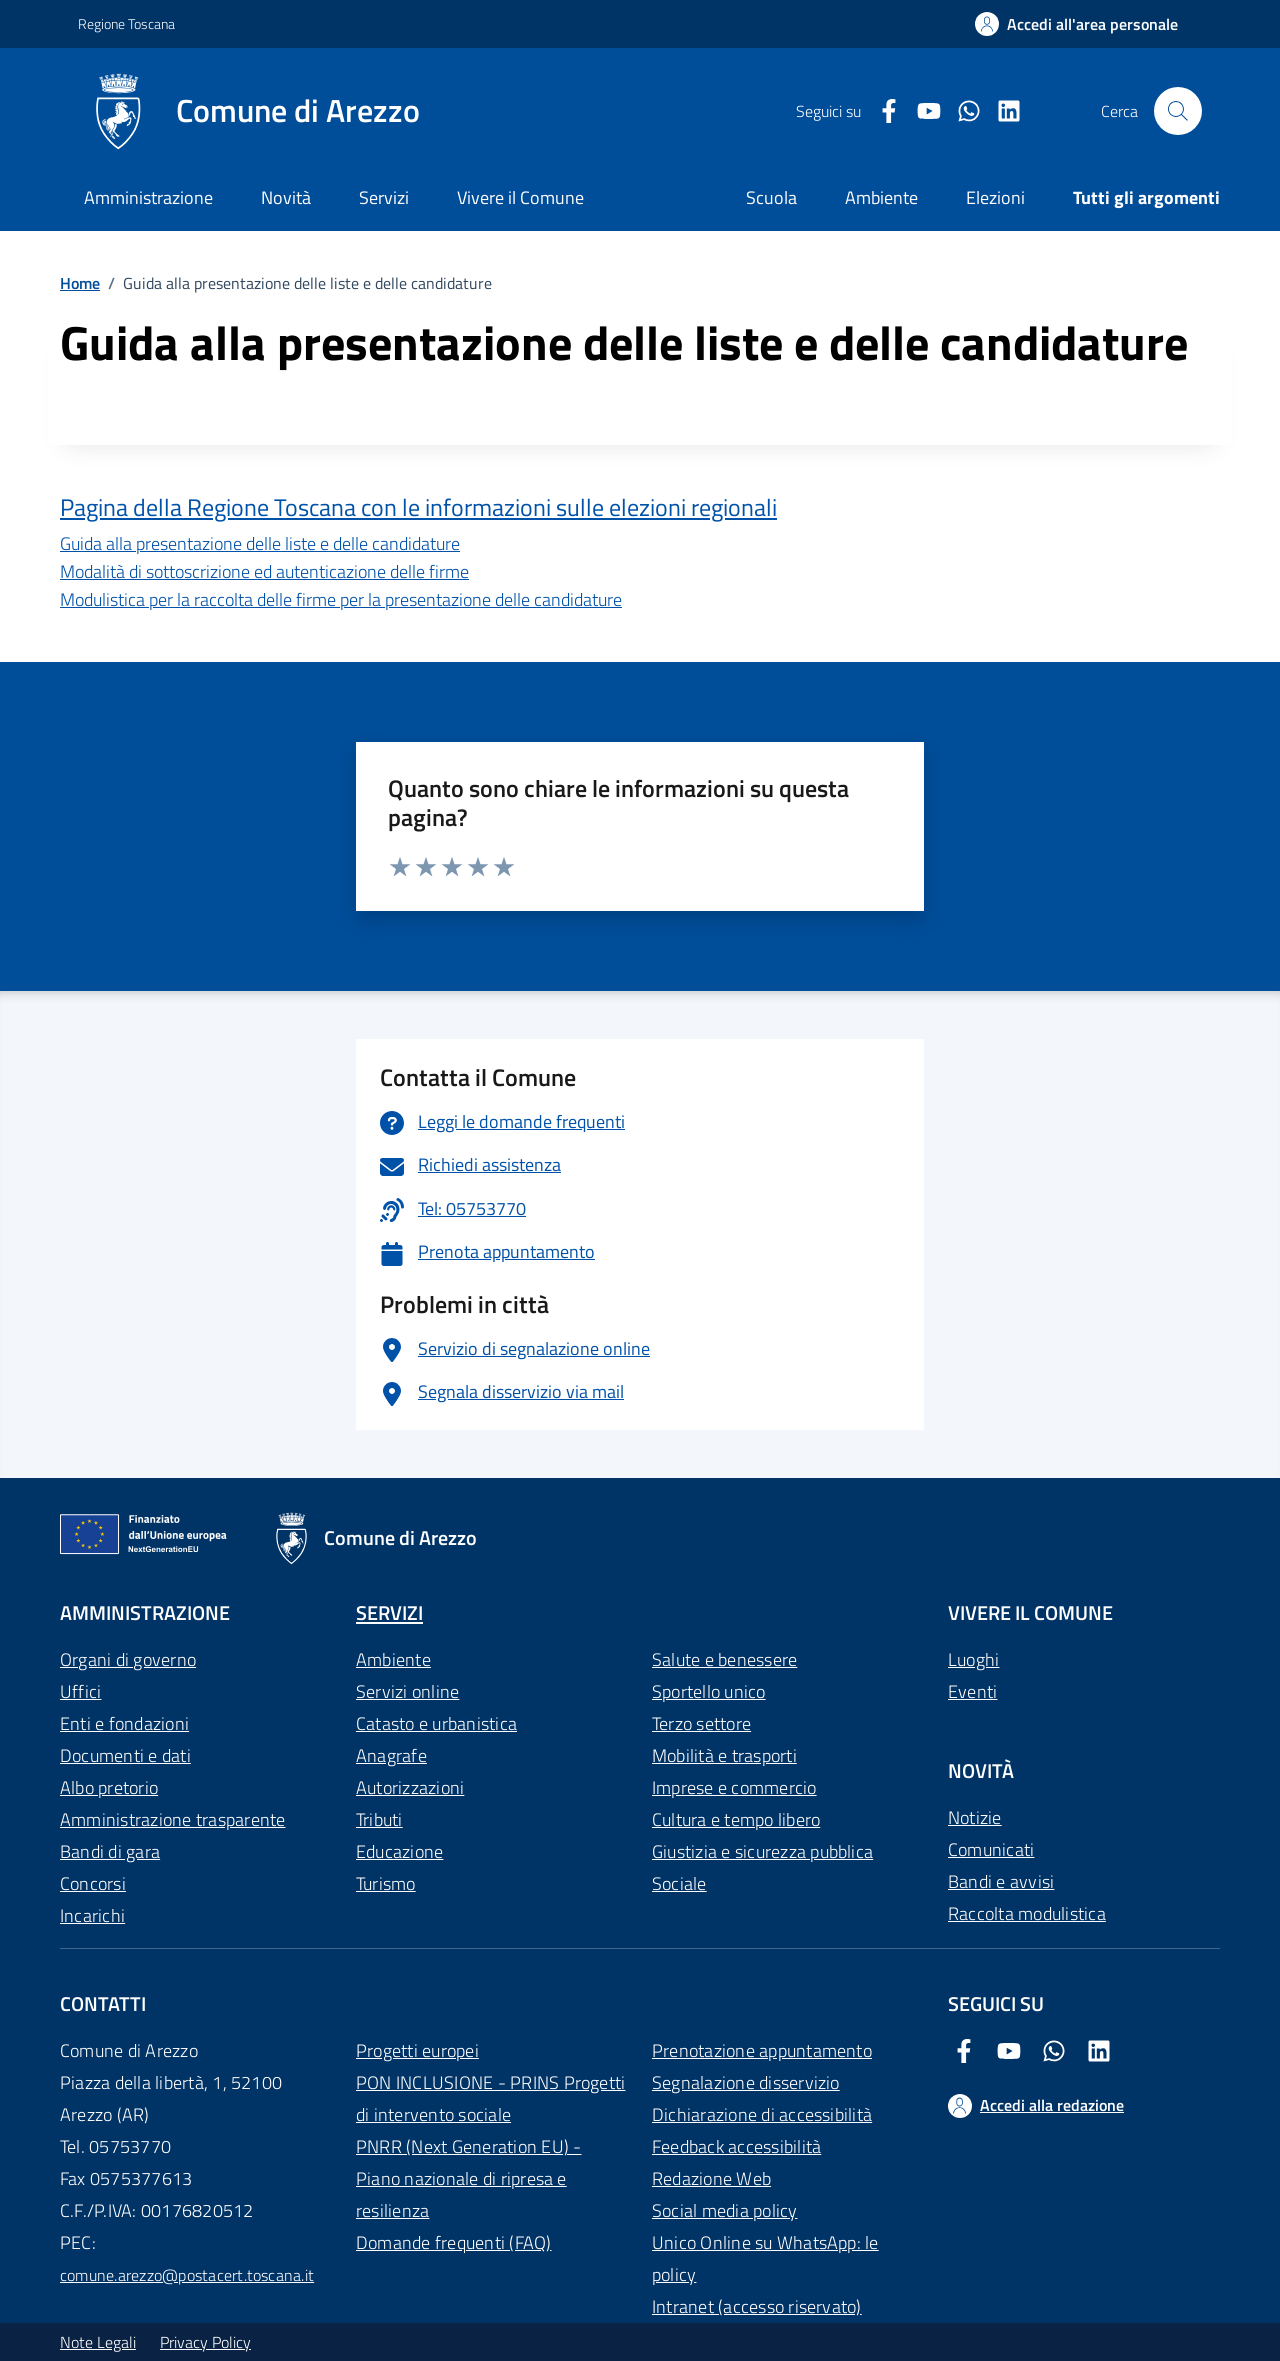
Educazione (399, 1851)
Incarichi (92, 1915)
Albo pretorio (109, 1787)
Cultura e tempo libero (736, 1819)
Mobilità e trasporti (724, 1755)
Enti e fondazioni (124, 1723)
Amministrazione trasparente (172, 1819)
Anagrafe (391, 1755)
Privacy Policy (205, 2342)
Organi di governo (128, 1659)
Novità (286, 197)
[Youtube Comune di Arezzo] (921, 111)
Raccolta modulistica (1027, 1913)
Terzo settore (701, 1723)
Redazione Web (711, 2178)
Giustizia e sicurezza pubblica (762, 1851)
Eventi (972, 1691)
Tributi (379, 1819)
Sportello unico (709, 1691)
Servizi (384, 197)
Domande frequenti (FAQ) (454, 2242)
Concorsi (93, 1883)
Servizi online (407, 1691)
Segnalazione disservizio (746, 2082)
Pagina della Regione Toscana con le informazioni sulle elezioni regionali (418, 507)
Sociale (679, 1883)
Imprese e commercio (734, 1787)
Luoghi (973, 1659)
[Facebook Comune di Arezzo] (881, 111)
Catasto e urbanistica (436, 1723)
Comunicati (991, 1849)
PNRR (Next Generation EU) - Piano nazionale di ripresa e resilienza (468, 2178)
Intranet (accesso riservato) (757, 2306)
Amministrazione (148, 197)
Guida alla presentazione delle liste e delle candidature (260, 543)
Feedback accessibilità (736, 2146)
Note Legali (98, 2342)
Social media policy (725, 2210)
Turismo (386, 1883)
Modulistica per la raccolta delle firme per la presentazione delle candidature (341, 599)
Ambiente (393, 1659)
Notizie (975, 1817)
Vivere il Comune (520, 197)
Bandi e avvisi (1001, 1881)
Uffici (80, 1691)
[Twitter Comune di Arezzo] (961, 111)
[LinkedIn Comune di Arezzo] (1001, 111)
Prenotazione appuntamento (762, 2050)
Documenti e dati (125, 1755)
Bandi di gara (110, 1851)
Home (80, 283)
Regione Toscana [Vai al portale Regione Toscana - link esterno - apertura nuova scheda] (126, 23)
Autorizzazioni (410, 1787)
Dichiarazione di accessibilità (762, 2114)
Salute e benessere (724, 1659)
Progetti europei (417, 2050)
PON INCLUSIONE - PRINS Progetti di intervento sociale (490, 2098)
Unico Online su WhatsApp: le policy (765, 2258)
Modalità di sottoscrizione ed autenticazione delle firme (264, 571)
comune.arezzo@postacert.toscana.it (187, 2275)
